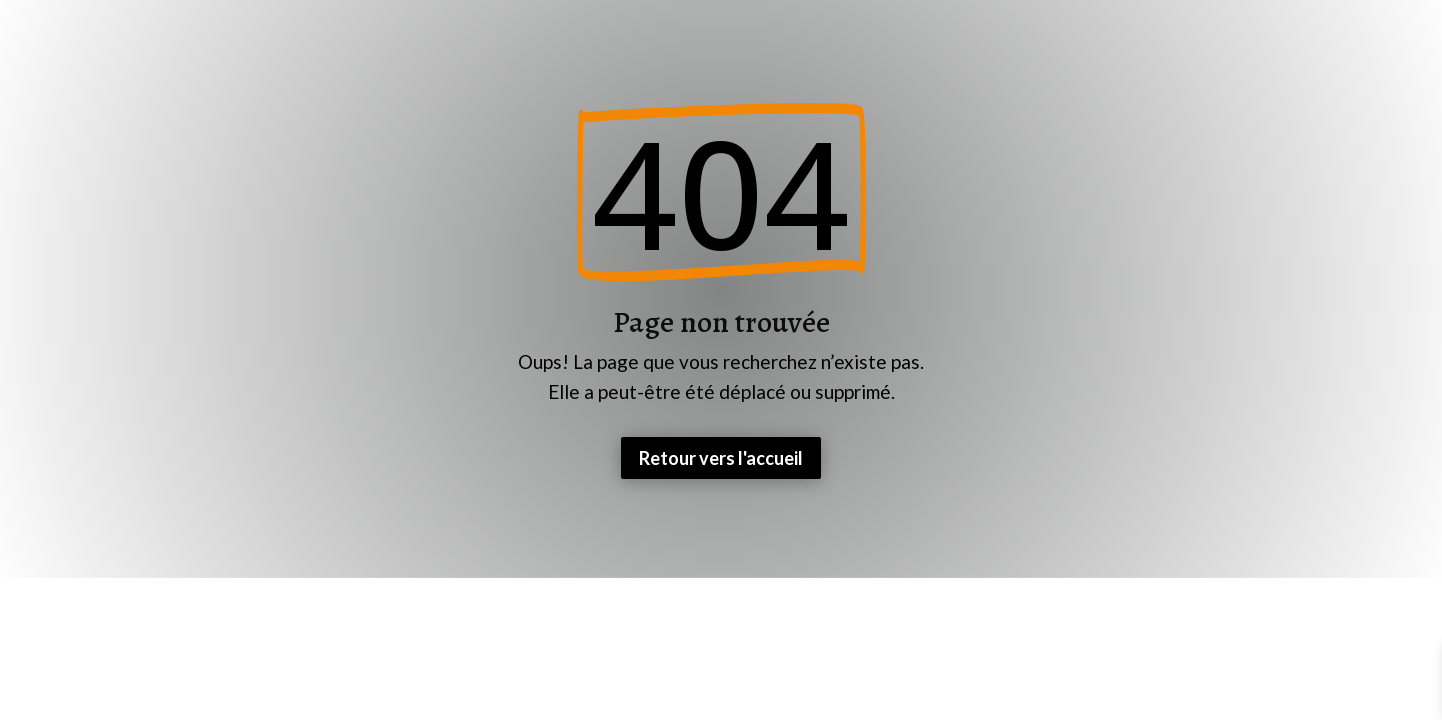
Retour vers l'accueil (721, 458)
